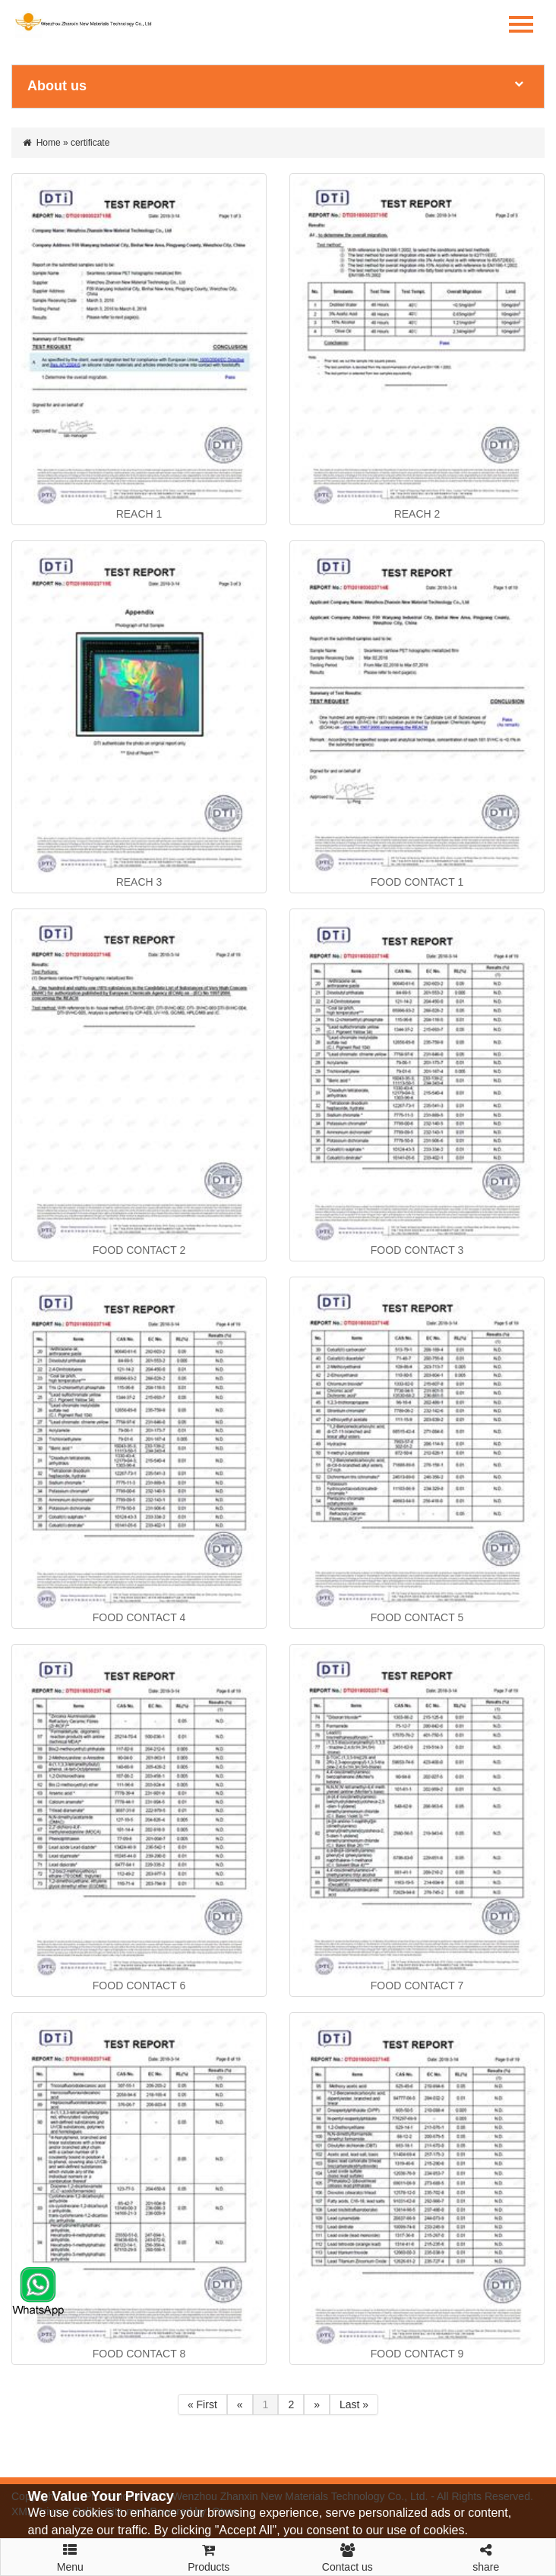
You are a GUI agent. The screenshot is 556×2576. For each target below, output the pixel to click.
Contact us (347, 2556)
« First (202, 2404)
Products (209, 2556)
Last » (354, 2404)
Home (48, 142)
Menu (70, 2551)
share (486, 2556)
